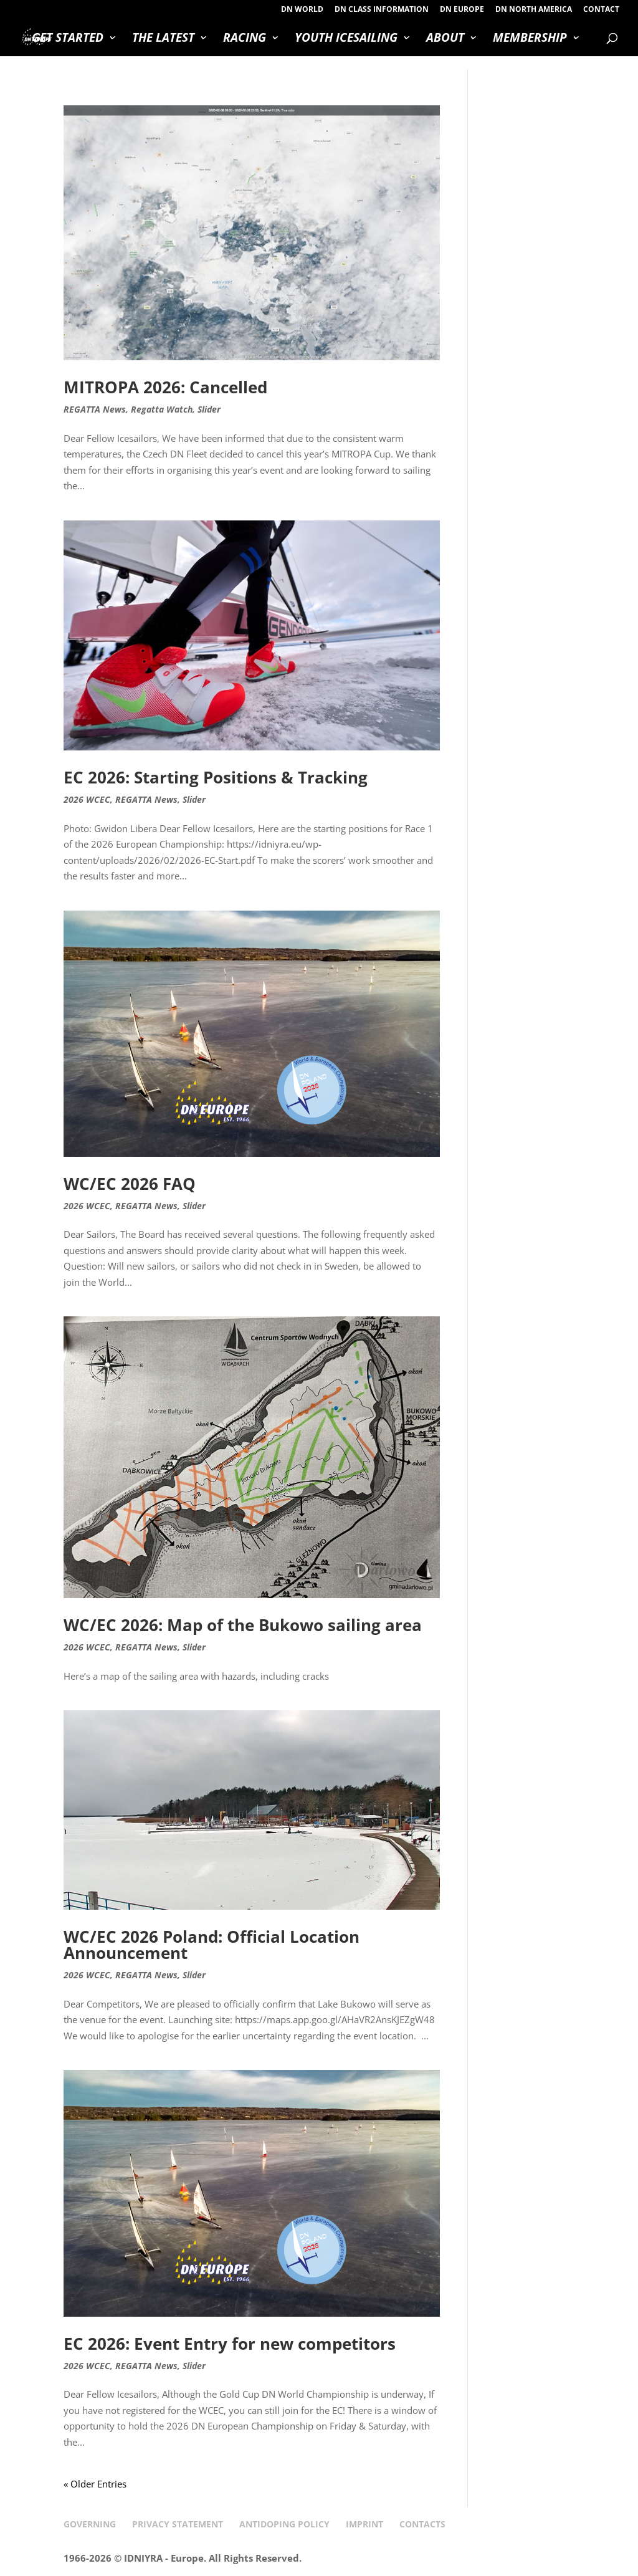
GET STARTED (67, 39)
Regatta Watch (162, 409)
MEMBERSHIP (530, 39)
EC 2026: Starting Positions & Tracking (216, 777)
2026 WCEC (87, 799)
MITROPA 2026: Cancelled (165, 387)
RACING (244, 39)
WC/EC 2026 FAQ (130, 1183)
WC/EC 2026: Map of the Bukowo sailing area (243, 1625)
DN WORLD (302, 10)
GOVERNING (90, 2524)
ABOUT (445, 39)
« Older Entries (95, 2484)
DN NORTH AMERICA (533, 10)
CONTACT (601, 10)
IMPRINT (364, 2524)
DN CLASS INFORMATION (382, 10)
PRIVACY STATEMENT (177, 2524)
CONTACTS (422, 2524)
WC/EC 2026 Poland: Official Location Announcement (211, 1944)
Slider (209, 409)
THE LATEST (163, 39)
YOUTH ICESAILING (346, 39)
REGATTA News (95, 409)
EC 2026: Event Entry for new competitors (230, 2343)
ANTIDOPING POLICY (284, 2524)
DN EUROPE (462, 10)
